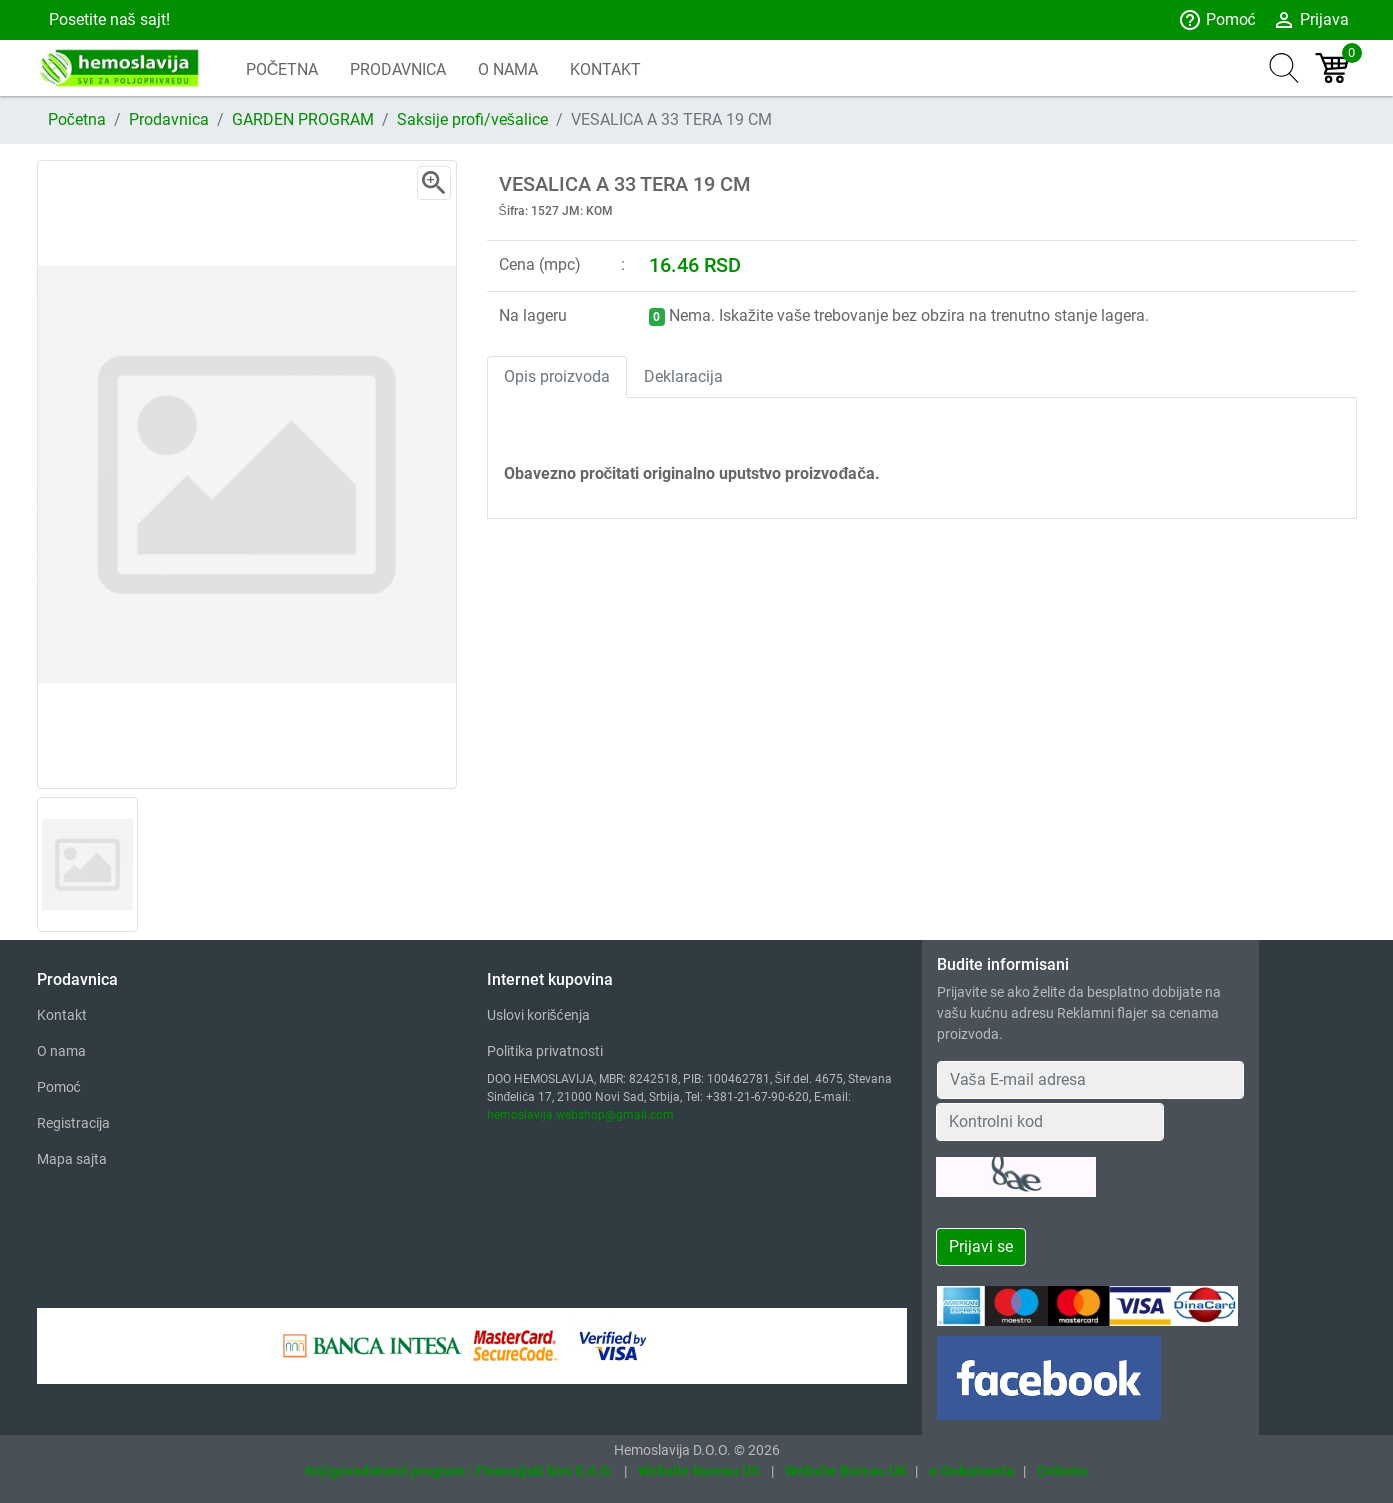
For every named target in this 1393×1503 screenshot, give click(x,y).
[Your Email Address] (1091, 1080)
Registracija (73, 1123)
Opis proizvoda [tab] (557, 376)
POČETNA (282, 69)
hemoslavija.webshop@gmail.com (580, 1115)
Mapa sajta (72, 1159)
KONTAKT (605, 69)
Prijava (1310, 20)
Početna (77, 119)
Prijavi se (981, 1246)
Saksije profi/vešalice (472, 119)
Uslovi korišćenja (538, 1015)
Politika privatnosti (545, 1051)
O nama (61, 1051)
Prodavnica (169, 119)
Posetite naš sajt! (107, 19)
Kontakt (62, 1015)
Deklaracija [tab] (683, 376)
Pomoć (1217, 20)
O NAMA (508, 69)
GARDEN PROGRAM (303, 119)
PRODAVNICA (398, 69)
